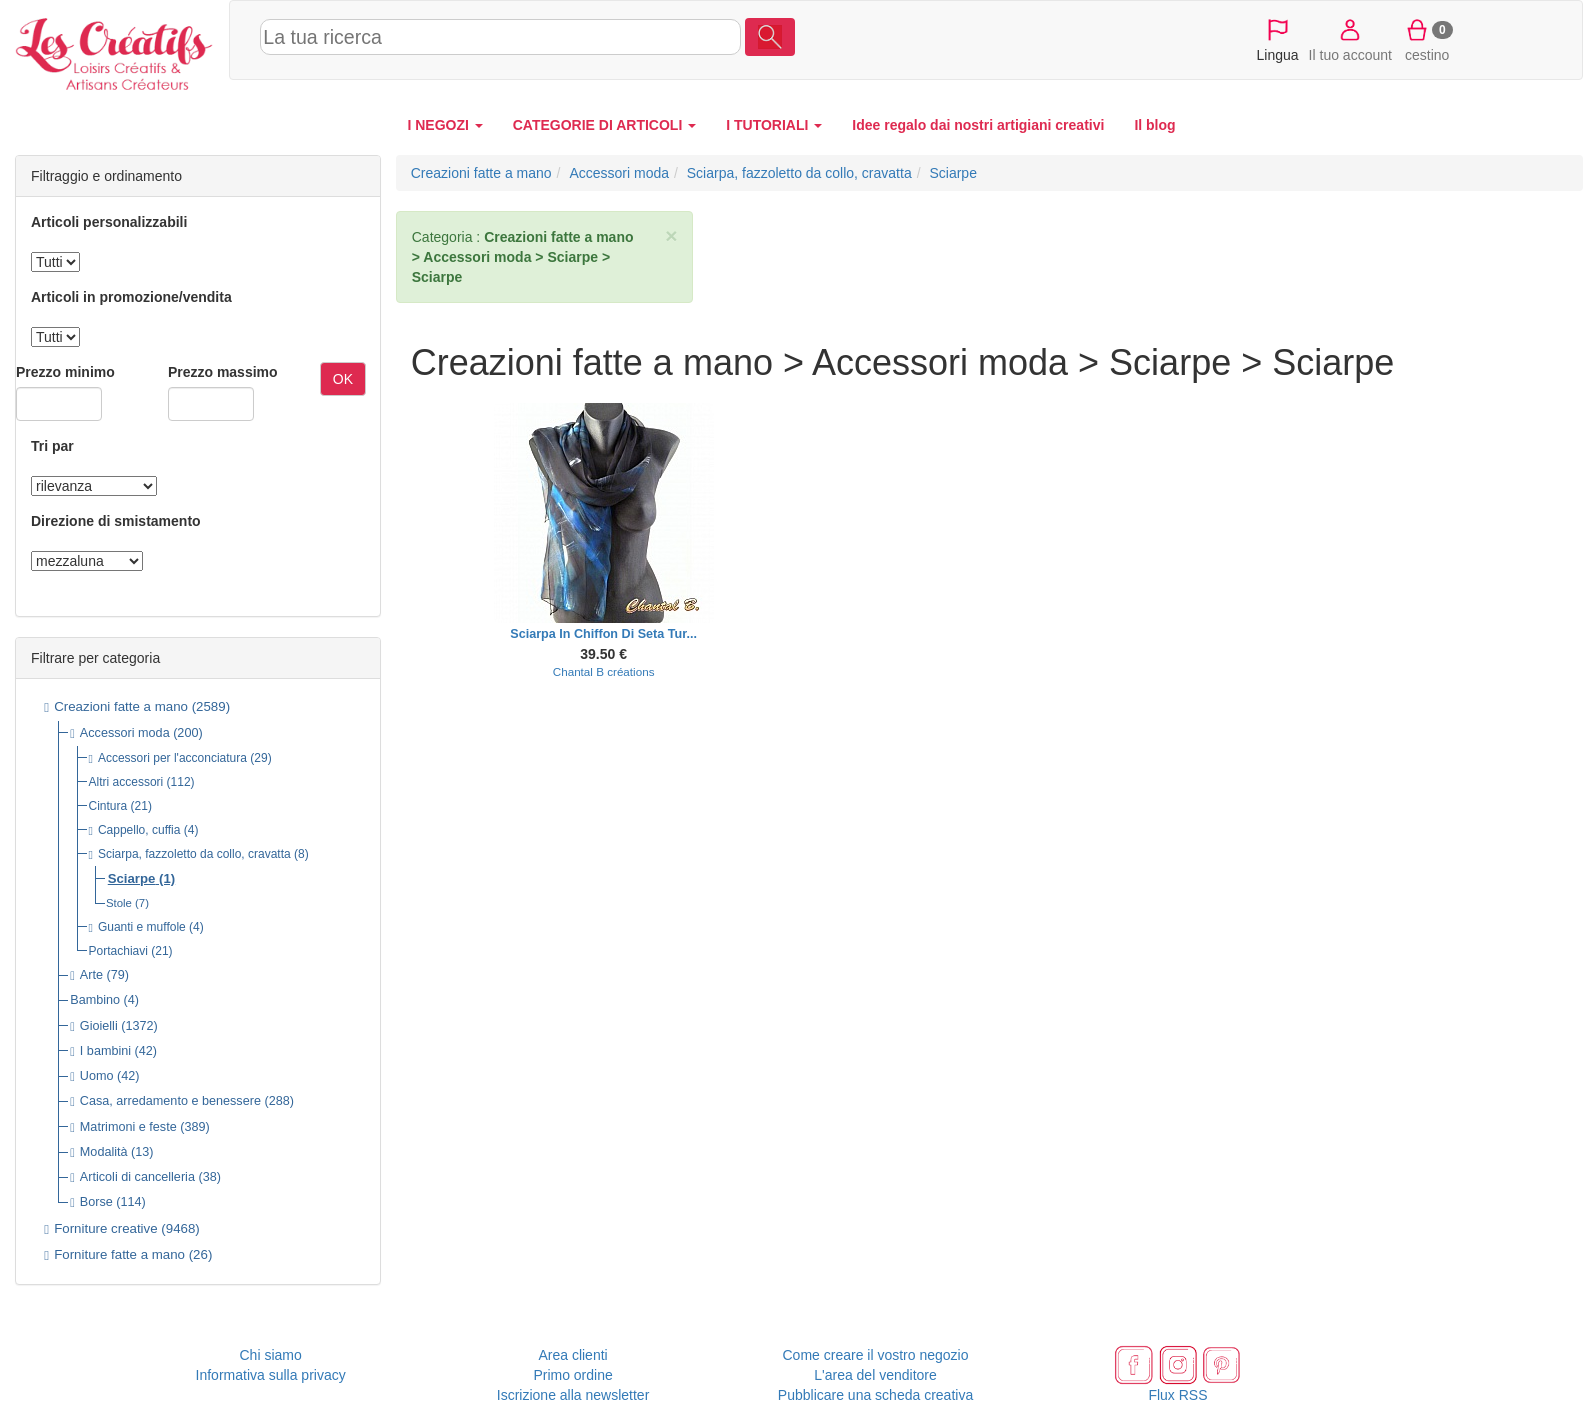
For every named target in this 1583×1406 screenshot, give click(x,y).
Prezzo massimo (223, 372)
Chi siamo (271, 1355)
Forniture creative (105, 1228)
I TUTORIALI (774, 125)
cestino (1427, 39)
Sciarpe (132, 878)
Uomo (97, 1076)
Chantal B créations (604, 671)
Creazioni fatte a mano (121, 706)
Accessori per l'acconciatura (172, 758)
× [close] (671, 235)
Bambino (95, 1000)
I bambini (105, 1051)
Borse (96, 1202)
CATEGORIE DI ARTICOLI (604, 125)
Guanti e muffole (142, 927)
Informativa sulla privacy (271, 1375)
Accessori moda (125, 733)
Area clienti (572, 1355)
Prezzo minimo (65, 372)
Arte (91, 975)
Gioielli (99, 1026)
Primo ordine (572, 1375)
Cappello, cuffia (139, 830)
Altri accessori (126, 782)
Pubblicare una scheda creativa (875, 1395)
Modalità (104, 1152)
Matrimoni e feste (128, 1127)
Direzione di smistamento (116, 521)
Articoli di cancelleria (137, 1177)
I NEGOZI (444, 125)
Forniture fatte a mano (119, 1254)
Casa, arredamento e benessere (170, 1101)
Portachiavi (118, 951)
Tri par (52, 446)
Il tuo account (1350, 39)
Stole (119, 903)
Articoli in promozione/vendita (131, 297)
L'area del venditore (875, 1375)
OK (343, 379)
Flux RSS (1177, 1395)
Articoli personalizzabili (109, 222)
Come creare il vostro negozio (876, 1355)
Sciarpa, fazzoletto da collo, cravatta (194, 854)
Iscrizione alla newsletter (573, 1395)
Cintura (108, 806)
